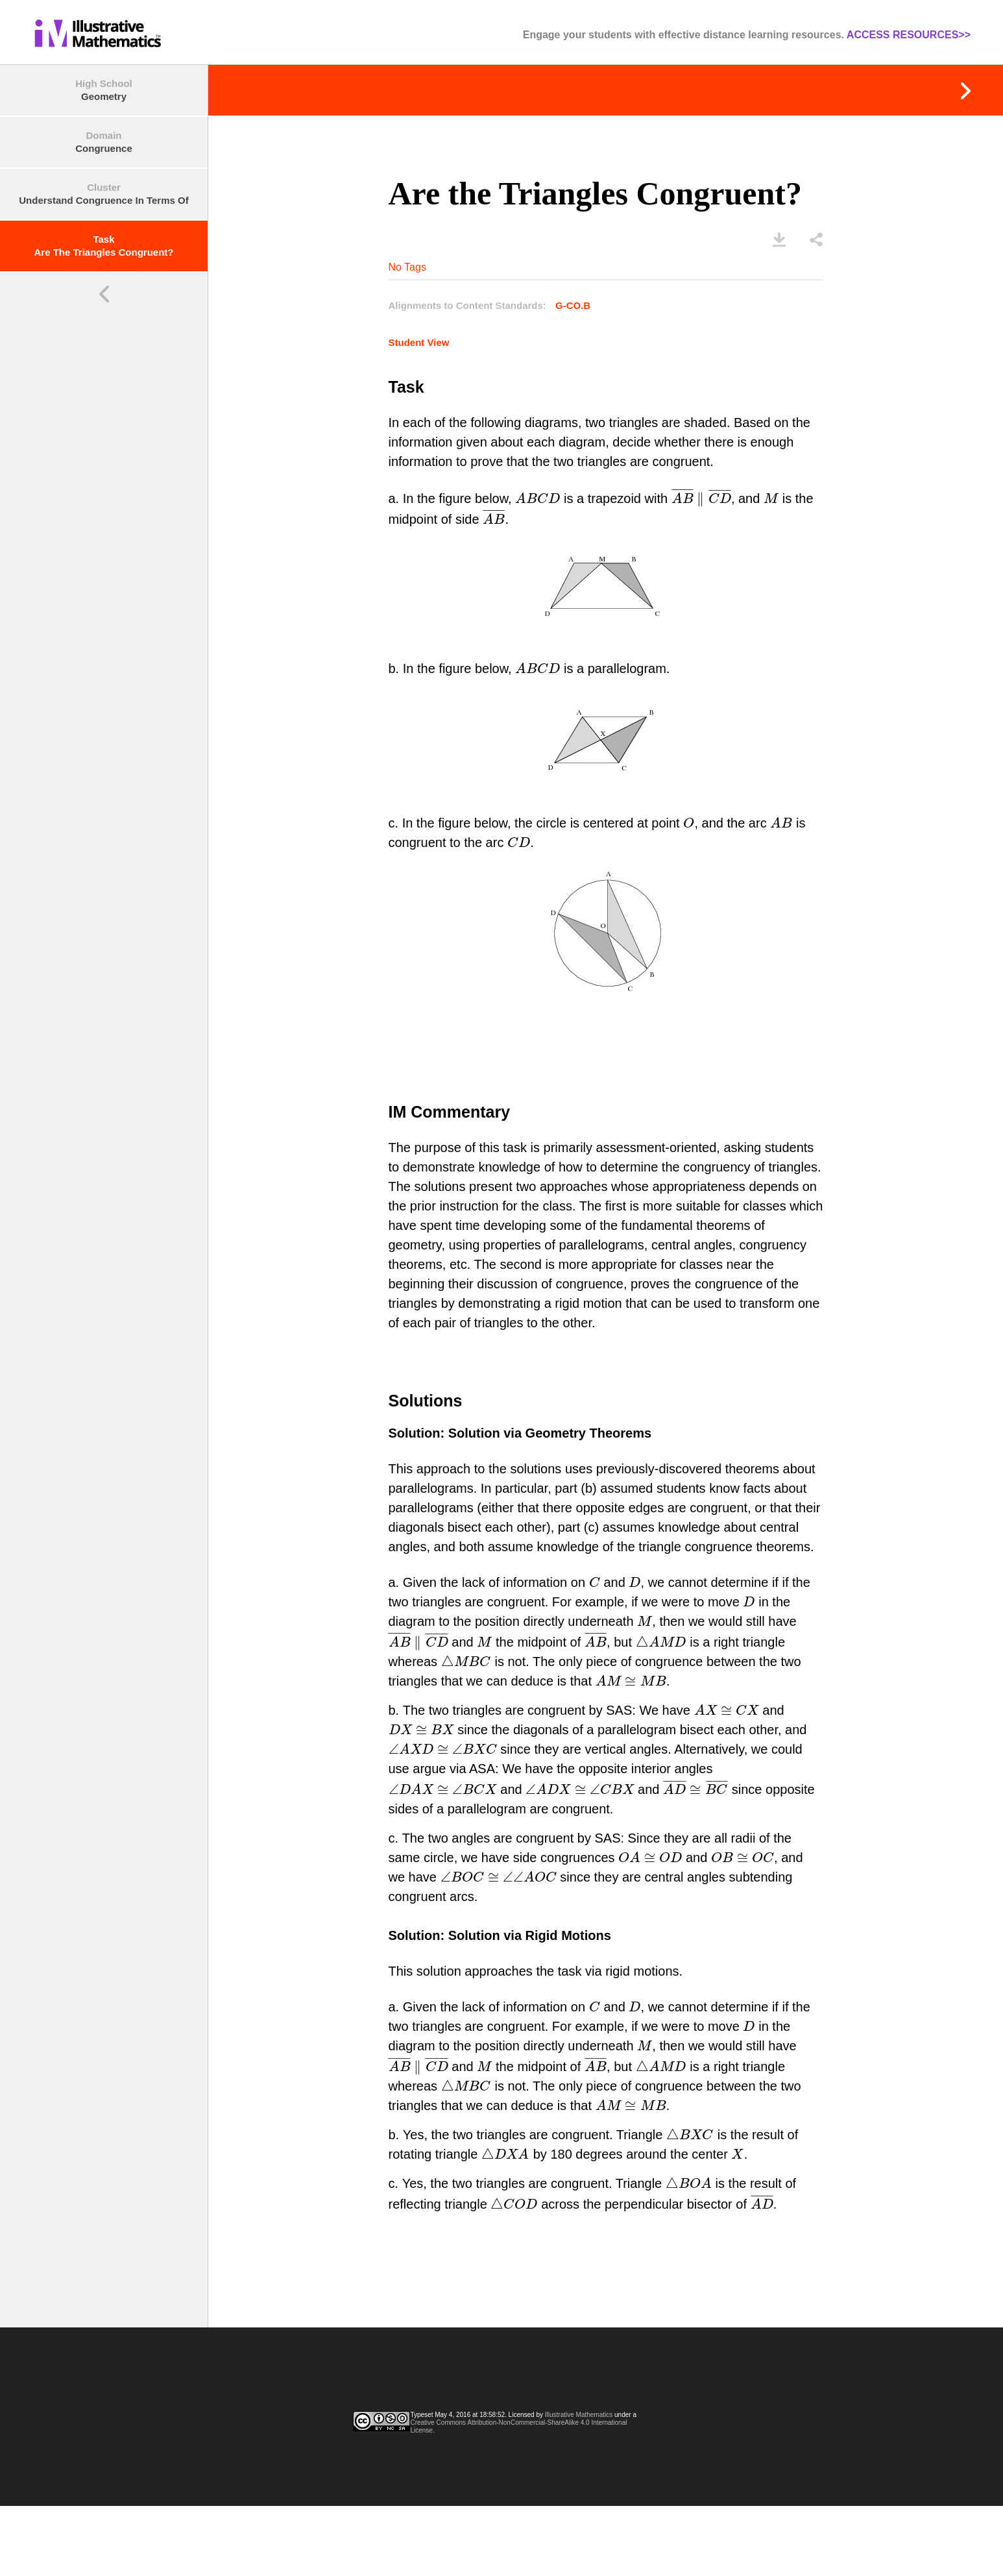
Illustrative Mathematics (578, 2414)
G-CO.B (572, 305)
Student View (419, 342)
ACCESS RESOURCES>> (909, 34)
